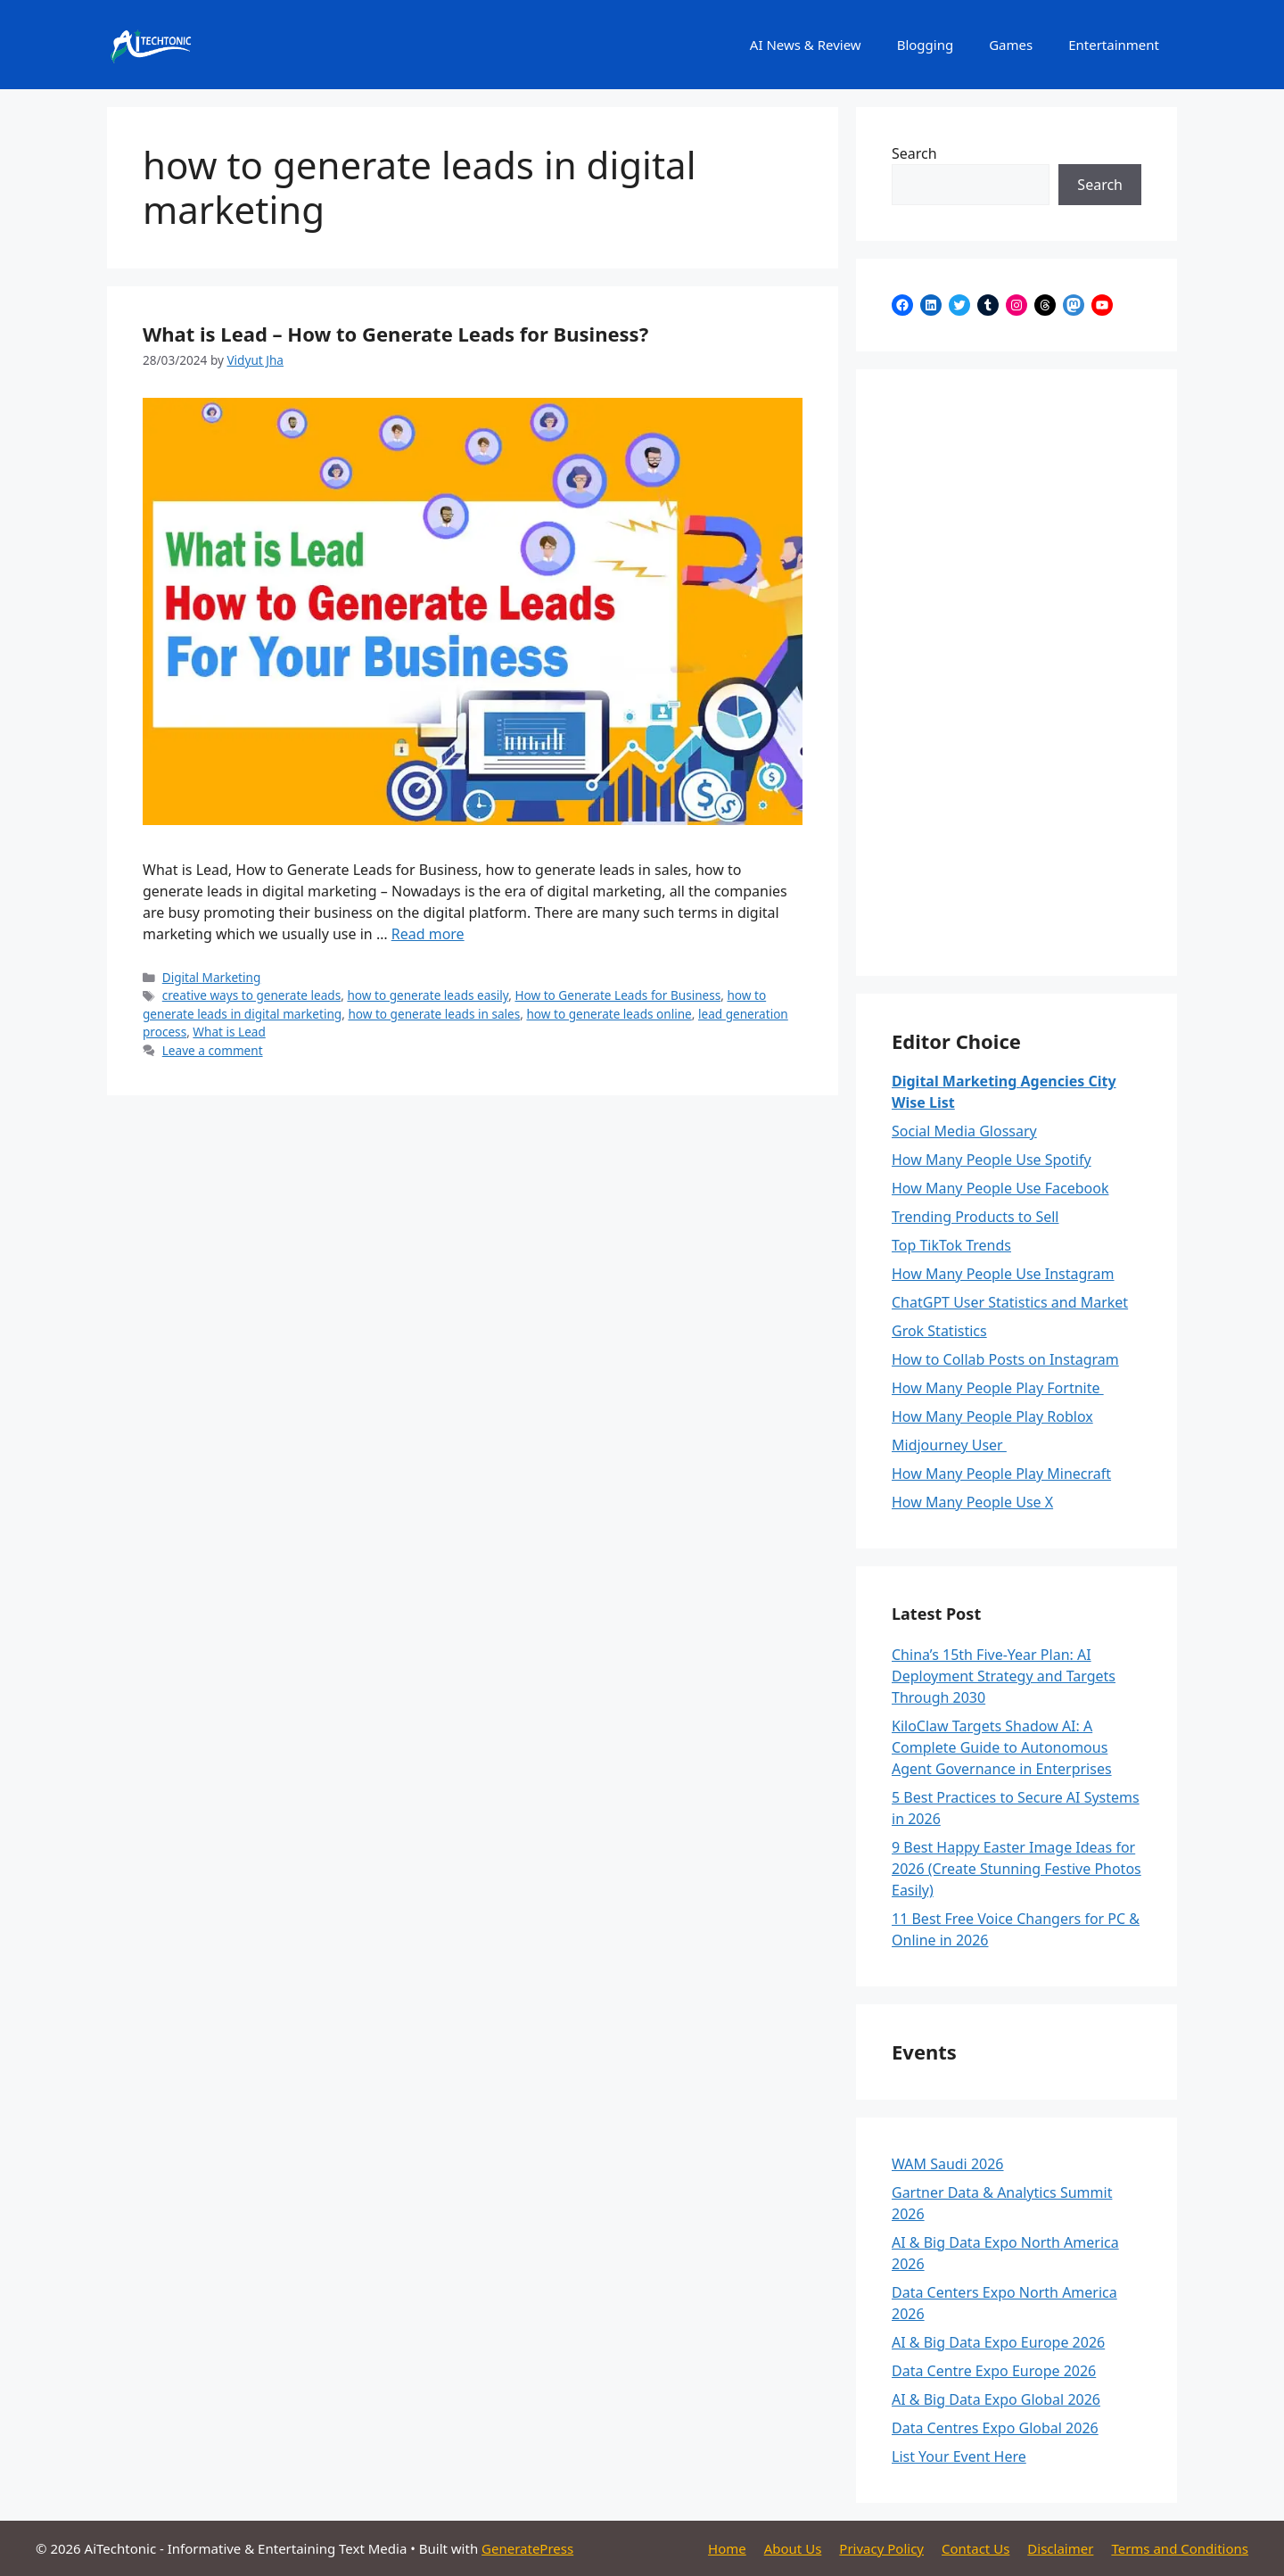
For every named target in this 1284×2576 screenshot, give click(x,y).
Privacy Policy (881, 2548)
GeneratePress (527, 2548)
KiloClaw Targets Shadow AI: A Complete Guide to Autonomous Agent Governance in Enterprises (1002, 1747)
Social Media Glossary (964, 1131)
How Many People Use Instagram (1003, 1274)
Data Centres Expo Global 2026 (995, 2428)
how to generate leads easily (427, 995)
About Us (793, 2548)
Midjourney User (949, 1445)
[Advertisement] (1016, 672)
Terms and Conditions (1179, 2548)
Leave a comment (212, 1050)
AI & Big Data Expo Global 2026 (996, 2399)
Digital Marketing (211, 977)
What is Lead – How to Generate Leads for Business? (395, 333)
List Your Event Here (959, 2456)
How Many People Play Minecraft (1001, 1473)
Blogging (925, 45)
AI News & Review (805, 45)
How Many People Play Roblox (992, 1416)
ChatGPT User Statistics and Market (1010, 1302)
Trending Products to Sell (975, 1216)
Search (914, 153)
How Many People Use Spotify (991, 1159)
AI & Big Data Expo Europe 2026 (998, 2342)
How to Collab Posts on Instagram (1005, 1359)
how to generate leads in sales (434, 1013)
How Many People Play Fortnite (998, 1388)
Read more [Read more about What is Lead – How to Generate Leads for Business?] (428, 934)
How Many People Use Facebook (1000, 1188)
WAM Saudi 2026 (948, 2164)
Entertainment (1113, 45)
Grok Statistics (939, 1331)
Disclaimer (1060, 2548)
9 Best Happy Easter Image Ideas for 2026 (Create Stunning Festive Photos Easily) (1016, 1868)
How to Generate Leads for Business (617, 995)
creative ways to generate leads (251, 995)
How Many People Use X (972, 1502)
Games (1011, 45)
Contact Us (975, 2548)
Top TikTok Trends (951, 1245)
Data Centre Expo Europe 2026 (994, 2371)
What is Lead (229, 1031)
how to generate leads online (608, 1013)
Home (727, 2548)
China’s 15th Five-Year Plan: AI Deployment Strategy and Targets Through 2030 (1003, 1676)
